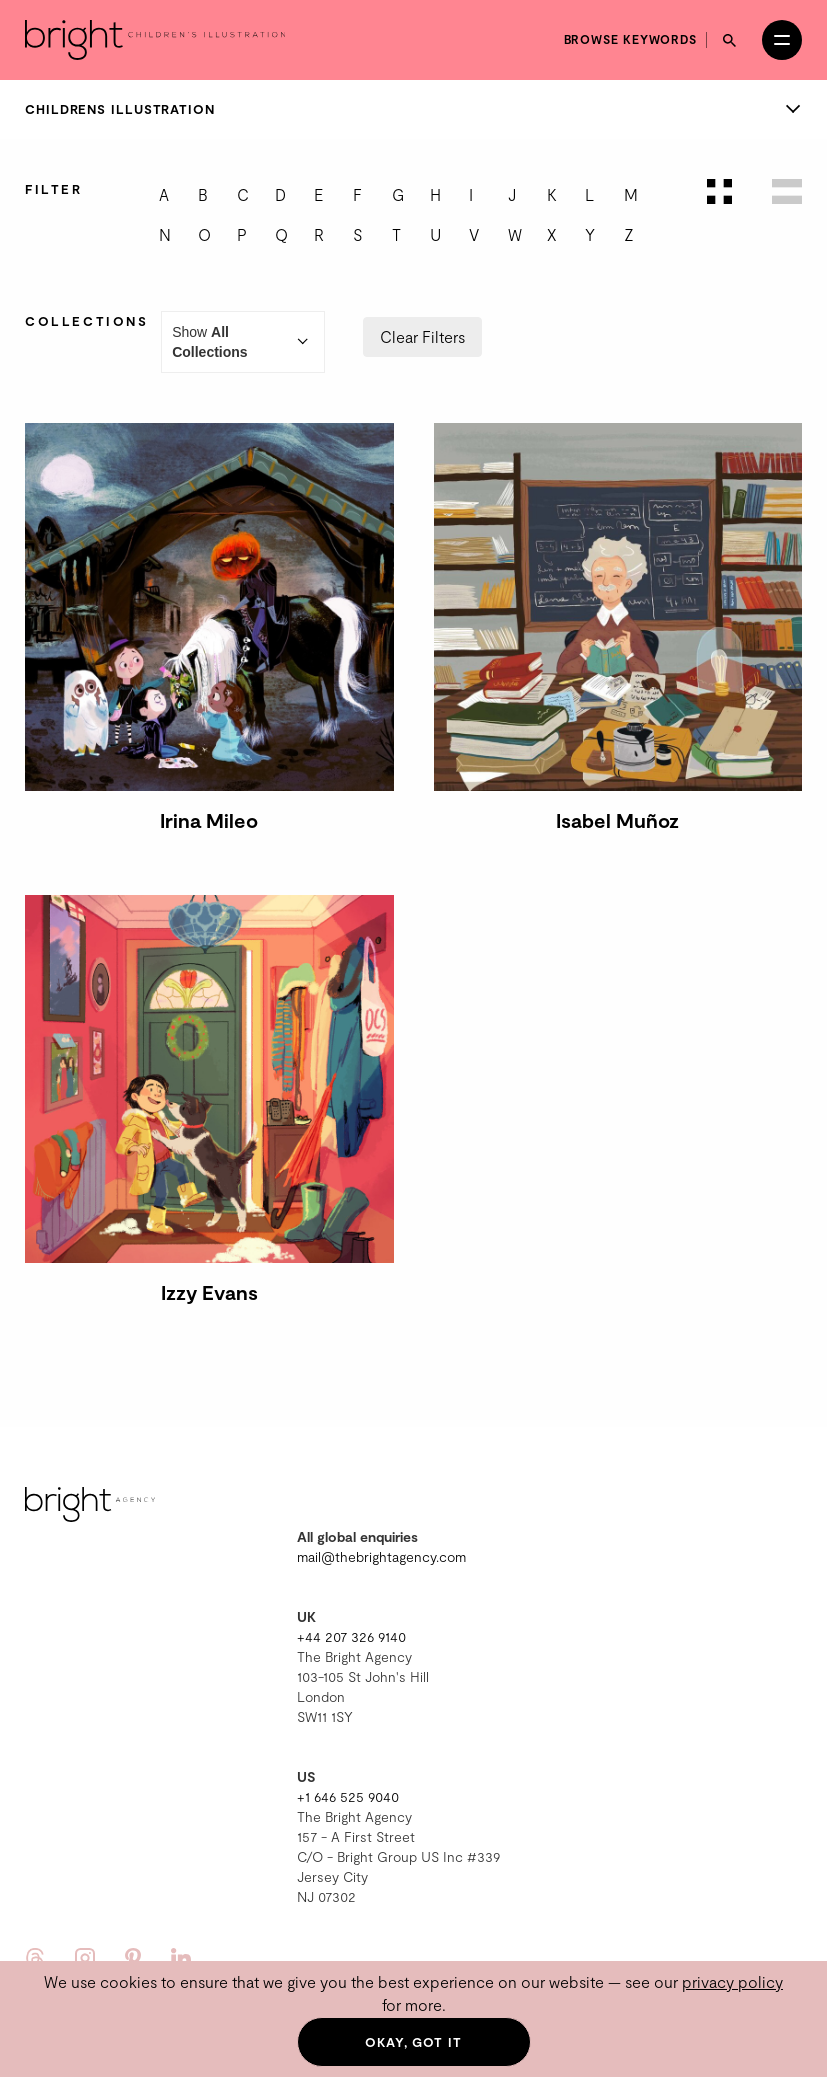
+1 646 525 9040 (348, 1796)
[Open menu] (782, 40)
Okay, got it (413, 2042)
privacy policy (732, 1981)
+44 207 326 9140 (351, 1636)
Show (243, 342)
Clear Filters (422, 336)
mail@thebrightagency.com (381, 1556)
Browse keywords (631, 39)
